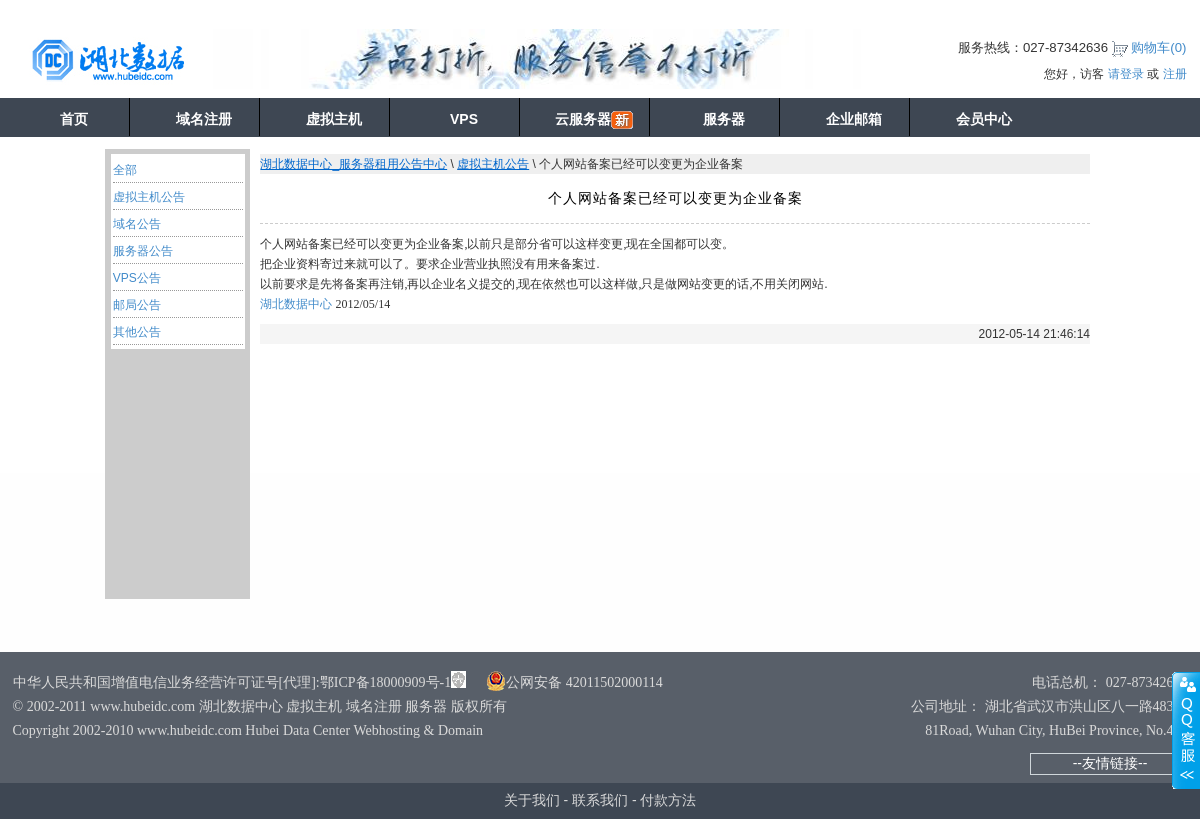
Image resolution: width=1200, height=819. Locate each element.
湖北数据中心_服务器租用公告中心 (353, 164)
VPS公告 (137, 278)
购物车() (1158, 47)
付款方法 (668, 800)
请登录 (1126, 74)
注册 (1175, 74)
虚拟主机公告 (149, 197)
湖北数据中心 (296, 304)
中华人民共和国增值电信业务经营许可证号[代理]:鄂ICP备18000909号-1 (232, 682)
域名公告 (137, 224)
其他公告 (137, 332)
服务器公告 (143, 251)
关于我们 (532, 800)
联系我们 (600, 800)
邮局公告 (137, 305)
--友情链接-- (1110, 763)
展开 (1186, 730)
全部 (125, 170)
